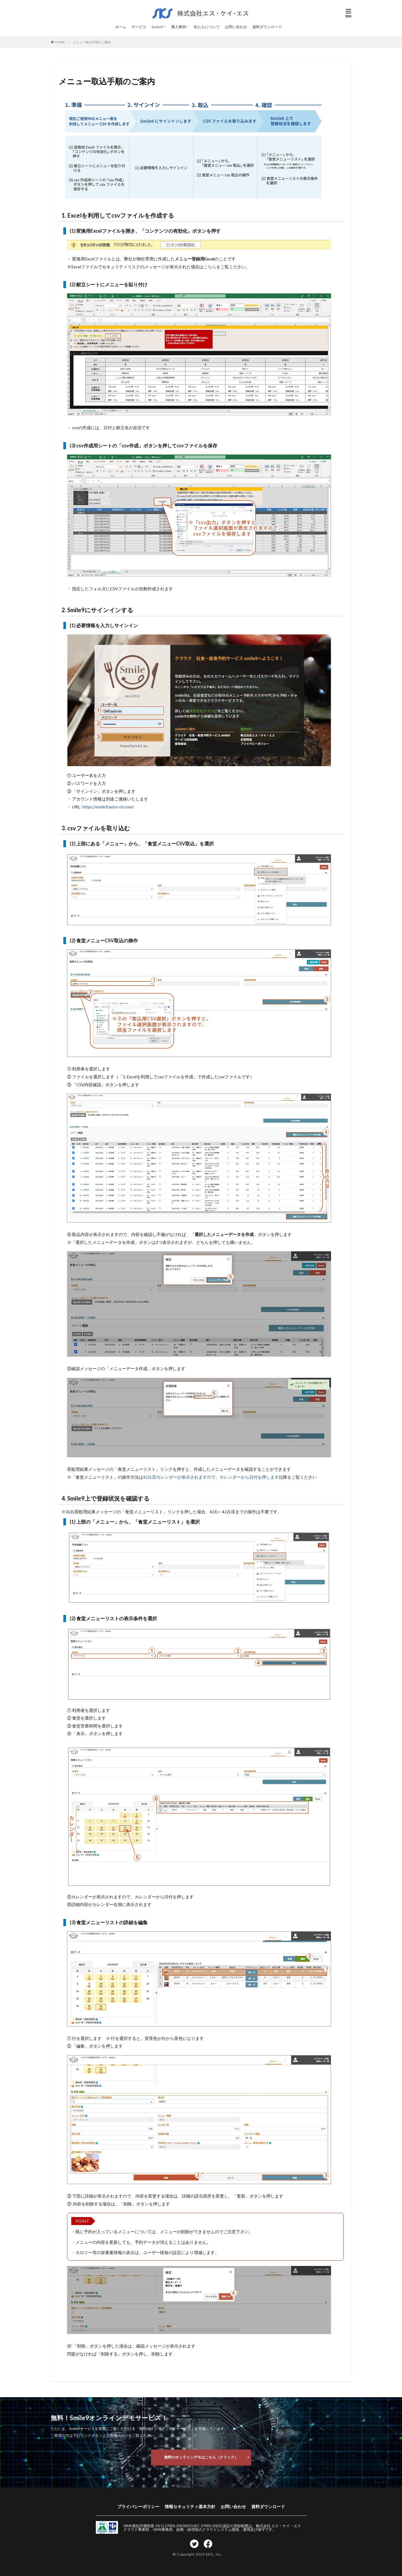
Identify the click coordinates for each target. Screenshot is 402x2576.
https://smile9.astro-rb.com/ (108, 806)
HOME (60, 42)
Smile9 (157, 27)
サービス (138, 27)
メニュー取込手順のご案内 (92, 42)
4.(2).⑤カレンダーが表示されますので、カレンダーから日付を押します (211, 1476)
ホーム (120, 27)
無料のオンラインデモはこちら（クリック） (201, 2457)
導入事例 (178, 27)
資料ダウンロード (267, 27)
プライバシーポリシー (138, 2506)
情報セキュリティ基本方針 (190, 2506)
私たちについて (207, 27)
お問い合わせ (236, 27)
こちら (210, 266)
